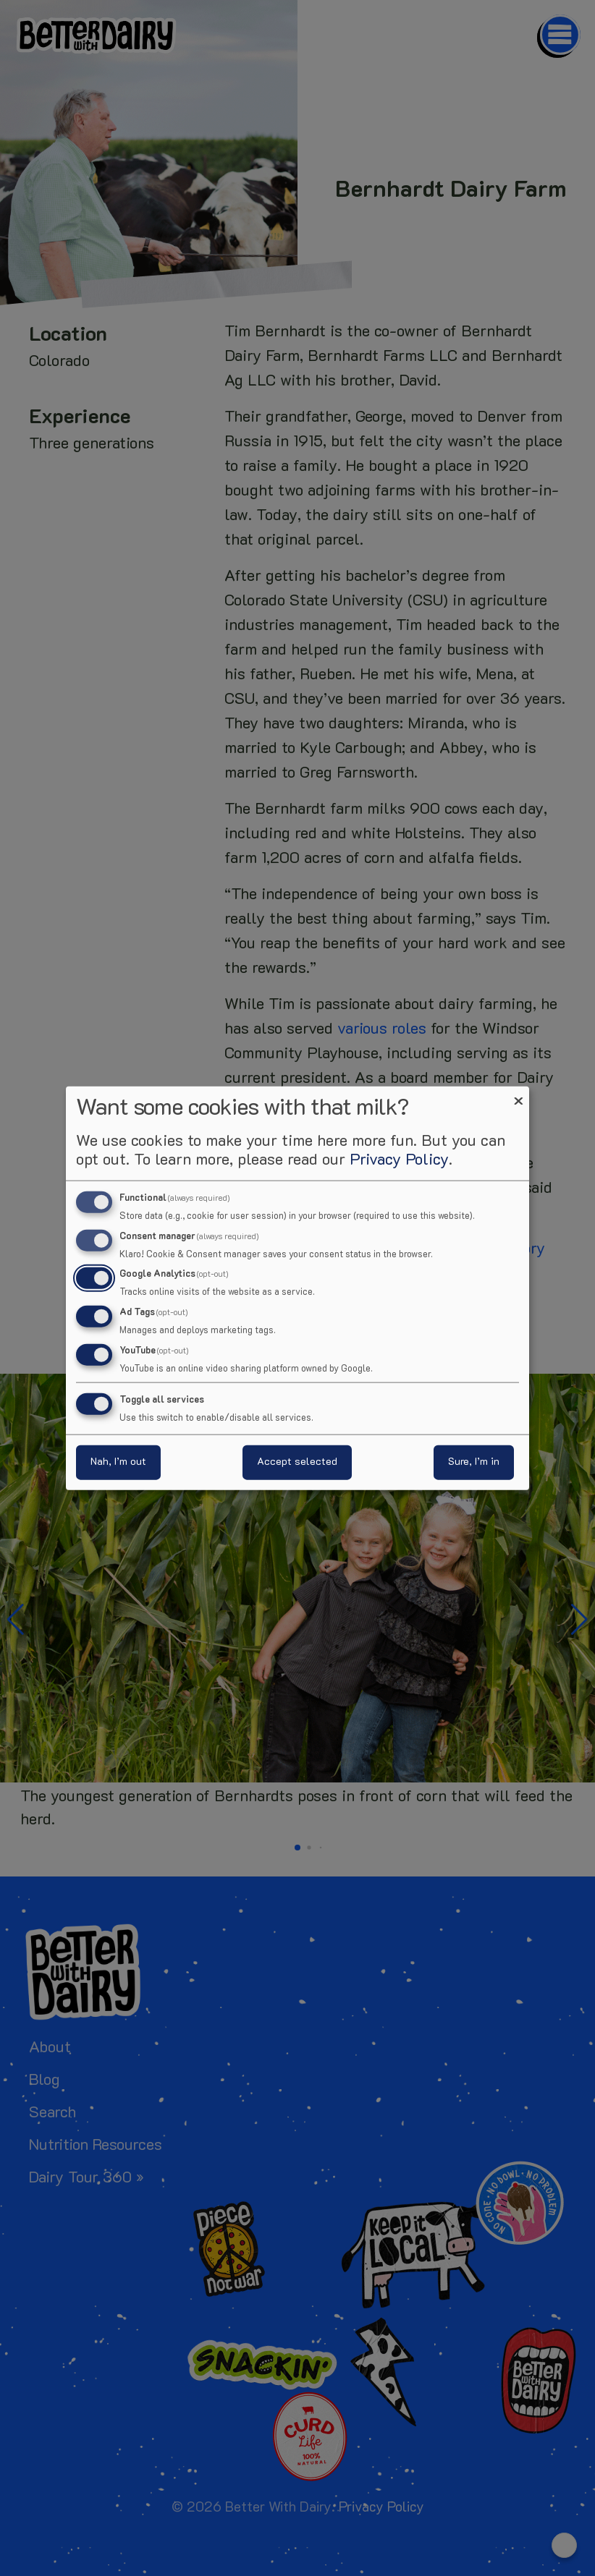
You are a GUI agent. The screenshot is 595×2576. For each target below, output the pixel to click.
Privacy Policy (399, 1160)
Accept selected (297, 1462)
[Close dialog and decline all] (518, 1095)
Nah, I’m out (118, 1462)
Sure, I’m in (473, 1462)
